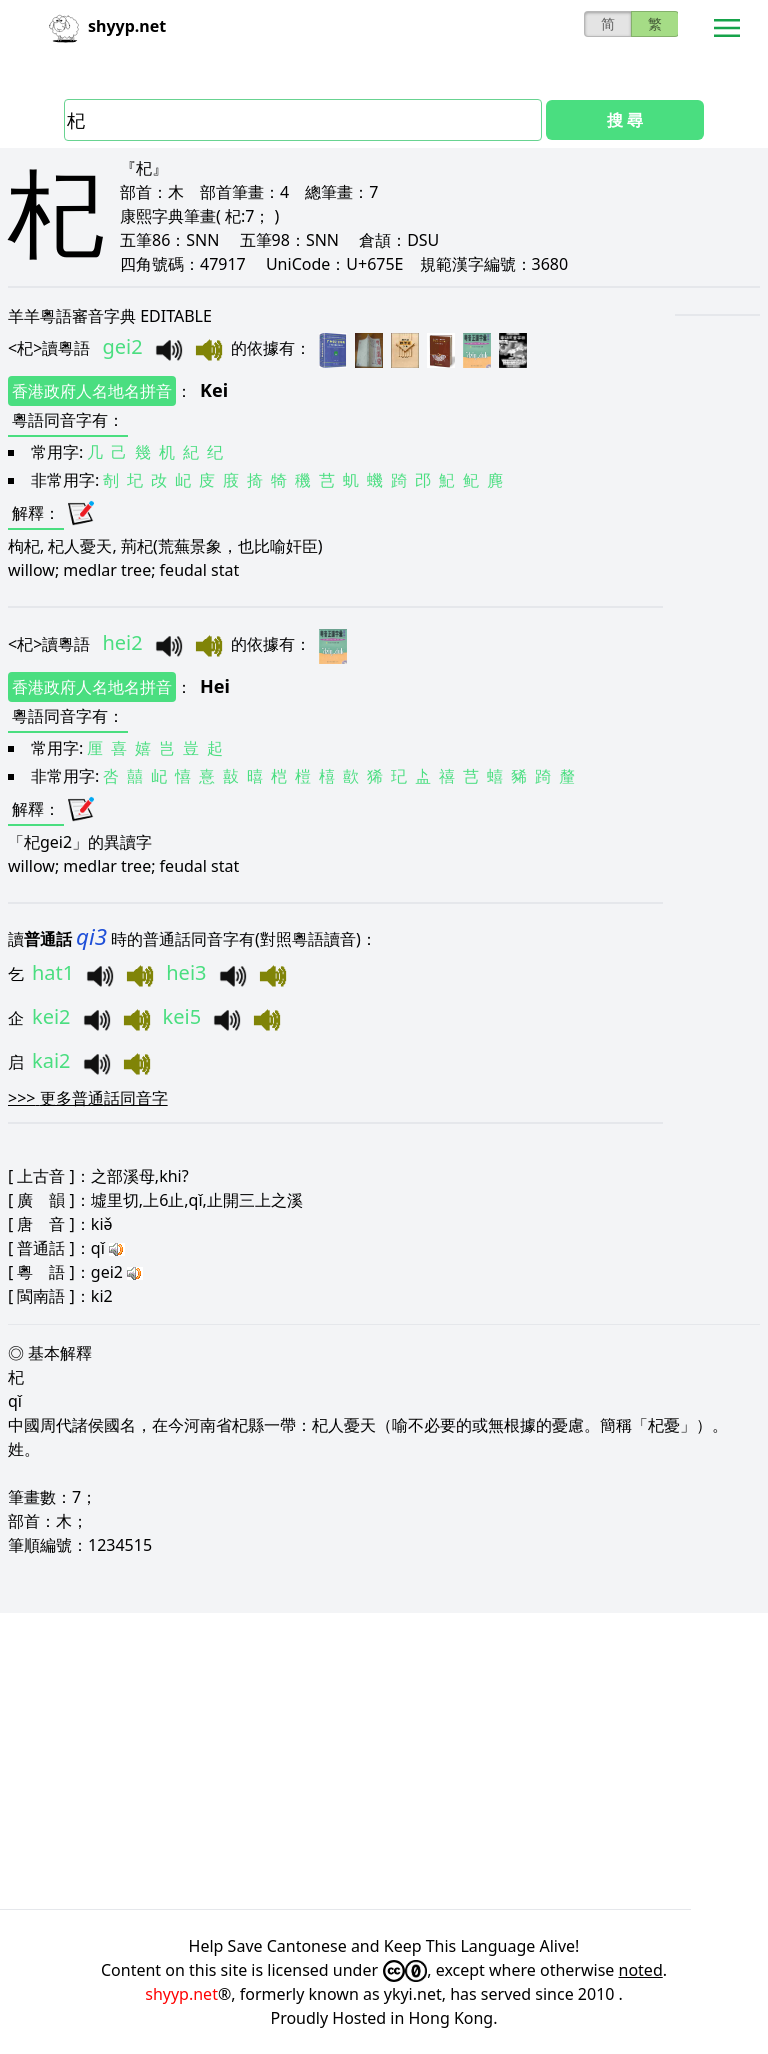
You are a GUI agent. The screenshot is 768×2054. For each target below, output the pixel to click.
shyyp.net (181, 1994)
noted (641, 1970)
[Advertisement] (384, 1761)
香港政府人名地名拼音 (92, 391)
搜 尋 (625, 120)
